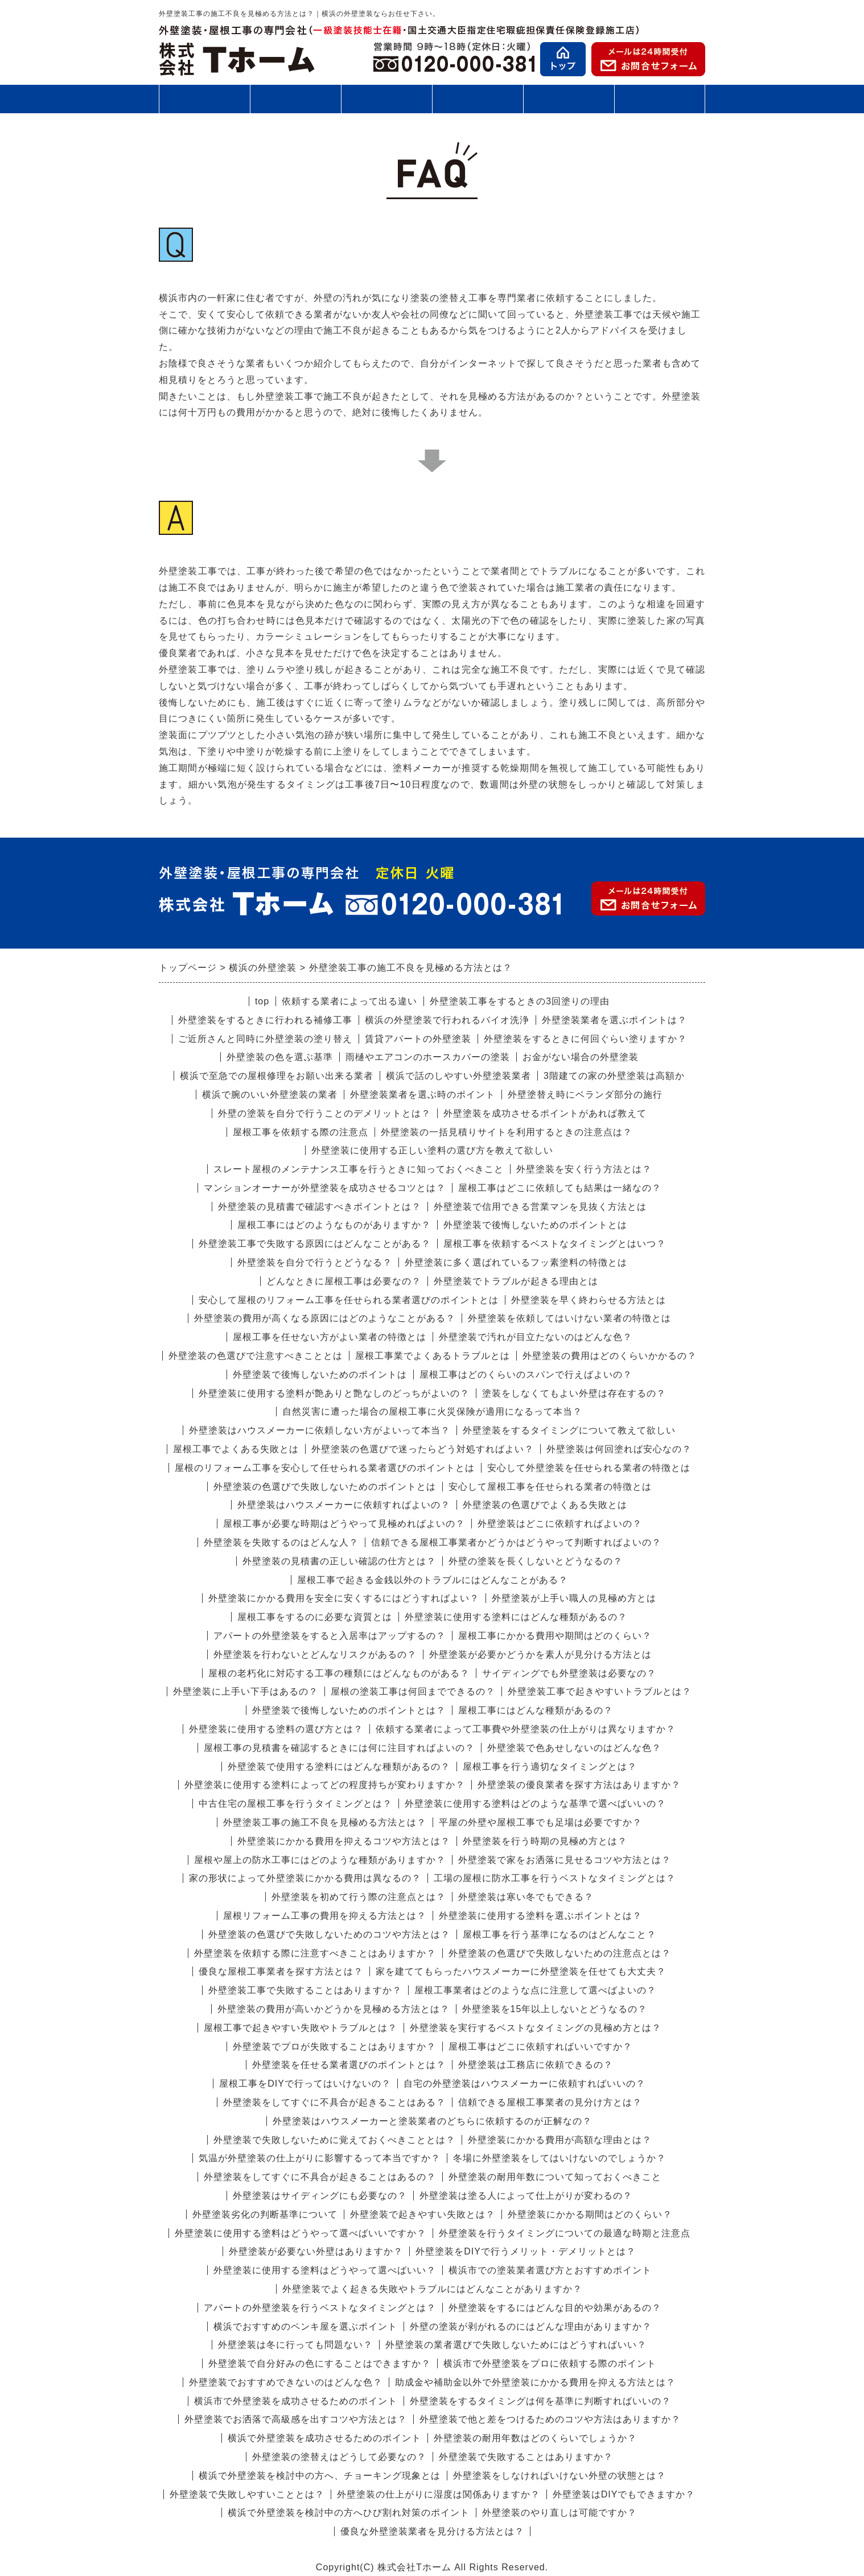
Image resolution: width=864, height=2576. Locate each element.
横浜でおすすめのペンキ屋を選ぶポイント (305, 2326)
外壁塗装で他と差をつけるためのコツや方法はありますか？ (550, 2419)
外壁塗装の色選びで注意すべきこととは (255, 1356)
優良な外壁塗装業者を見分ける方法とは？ (432, 2531)
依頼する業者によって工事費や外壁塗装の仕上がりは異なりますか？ (526, 1729)
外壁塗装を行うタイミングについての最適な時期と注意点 (564, 2233)
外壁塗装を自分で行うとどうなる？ (314, 1262)
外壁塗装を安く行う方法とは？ (584, 1169)
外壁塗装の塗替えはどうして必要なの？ (339, 2457)
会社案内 (659, 103)
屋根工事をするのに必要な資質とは (314, 1617)
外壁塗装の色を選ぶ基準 (280, 1057)
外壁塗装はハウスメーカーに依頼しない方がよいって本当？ (319, 1430)
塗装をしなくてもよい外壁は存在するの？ (574, 1393)
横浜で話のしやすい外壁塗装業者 (458, 1076)
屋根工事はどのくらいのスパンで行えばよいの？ (525, 1374)
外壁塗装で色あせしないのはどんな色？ (574, 1748)
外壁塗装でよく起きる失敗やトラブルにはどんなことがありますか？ (432, 2289)
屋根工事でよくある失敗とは (236, 1449)
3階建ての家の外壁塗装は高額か (614, 1076)
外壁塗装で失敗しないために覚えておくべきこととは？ (334, 2140)
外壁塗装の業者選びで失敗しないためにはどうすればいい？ (516, 2345)
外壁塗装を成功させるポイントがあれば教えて (545, 1113)
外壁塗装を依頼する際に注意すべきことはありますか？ (315, 1953)
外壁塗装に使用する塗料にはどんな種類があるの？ (516, 1617)
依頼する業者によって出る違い (349, 1001)
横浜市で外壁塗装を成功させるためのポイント (295, 2401)
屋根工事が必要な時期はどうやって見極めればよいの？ (344, 1523)
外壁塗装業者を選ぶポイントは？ (614, 1020)
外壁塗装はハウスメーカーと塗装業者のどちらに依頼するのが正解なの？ (432, 2121)
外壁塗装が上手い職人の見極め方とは (574, 1598)
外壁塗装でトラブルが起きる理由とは (516, 1281)
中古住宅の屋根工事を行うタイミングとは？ (295, 1803)
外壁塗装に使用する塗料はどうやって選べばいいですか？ (300, 2233)
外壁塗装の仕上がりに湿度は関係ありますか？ (438, 2494)
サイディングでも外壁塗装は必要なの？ (569, 1673)
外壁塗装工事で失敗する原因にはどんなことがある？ (315, 1243)
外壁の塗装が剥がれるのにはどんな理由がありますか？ (531, 2326)
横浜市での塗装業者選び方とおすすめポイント (550, 2270)
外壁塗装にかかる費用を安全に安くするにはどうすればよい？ (343, 1598)
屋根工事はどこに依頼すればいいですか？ (540, 2046)
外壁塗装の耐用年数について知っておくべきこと (555, 2177)
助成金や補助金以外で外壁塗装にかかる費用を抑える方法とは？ (535, 2382)
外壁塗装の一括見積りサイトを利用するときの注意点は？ (506, 1132)
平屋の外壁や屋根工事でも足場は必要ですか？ (540, 1822)
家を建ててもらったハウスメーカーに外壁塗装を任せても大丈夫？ (521, 1971)
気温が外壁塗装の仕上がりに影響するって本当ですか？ (320, 2158)
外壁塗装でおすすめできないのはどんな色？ (285, 2382)
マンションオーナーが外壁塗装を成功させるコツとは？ (325, 1188)
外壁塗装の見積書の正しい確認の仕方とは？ (339, 1561)
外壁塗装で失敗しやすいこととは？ (247, 2494)
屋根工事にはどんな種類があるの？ (535, 1710)
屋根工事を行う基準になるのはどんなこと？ (559, 1934)
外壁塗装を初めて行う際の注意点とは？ (358, 1897)
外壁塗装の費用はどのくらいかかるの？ (609, 1356)
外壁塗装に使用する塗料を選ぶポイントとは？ (540, 1915)
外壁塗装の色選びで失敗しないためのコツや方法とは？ (329, 1934)
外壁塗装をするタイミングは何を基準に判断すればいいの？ (540, 2401)
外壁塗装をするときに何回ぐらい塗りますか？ (585, 1039)
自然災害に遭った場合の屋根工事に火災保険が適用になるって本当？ (432, 1411)
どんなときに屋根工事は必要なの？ (343, 1281)
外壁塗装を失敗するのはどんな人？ (281, 1542)
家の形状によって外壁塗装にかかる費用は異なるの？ (305, 1878)
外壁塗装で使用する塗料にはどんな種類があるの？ (339, 1766)
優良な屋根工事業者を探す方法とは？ (281, 1971)
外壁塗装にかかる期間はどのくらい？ (590, 2214)
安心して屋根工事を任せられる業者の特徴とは (550, 1486)
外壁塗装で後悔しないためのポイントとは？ (349, 1710)
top (262, 1001)
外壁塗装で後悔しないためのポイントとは (535, 1225)
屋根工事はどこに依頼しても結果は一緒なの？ (559, 1188)
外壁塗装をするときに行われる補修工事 (265, 1020)
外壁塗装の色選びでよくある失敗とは (545, 1505)
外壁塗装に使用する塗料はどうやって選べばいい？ (324, 2270)
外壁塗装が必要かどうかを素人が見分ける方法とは (540, 1654)
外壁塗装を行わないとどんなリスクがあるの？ (315, 1654)
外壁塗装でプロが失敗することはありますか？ (334, 2046)
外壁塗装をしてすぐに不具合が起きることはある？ (334, 2102)
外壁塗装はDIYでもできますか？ (624, 2494)
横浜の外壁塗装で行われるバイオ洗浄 (447, 1020)
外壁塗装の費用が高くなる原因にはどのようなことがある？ (324, 1318)
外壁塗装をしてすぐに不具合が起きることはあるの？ (320, 2177)
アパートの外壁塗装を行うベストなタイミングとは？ (320, 2308)
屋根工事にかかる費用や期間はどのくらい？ (555, 1636)
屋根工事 (295, 98)
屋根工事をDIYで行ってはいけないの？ (305, 2083)
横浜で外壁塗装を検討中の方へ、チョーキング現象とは (320, 2475)
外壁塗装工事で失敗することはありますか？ (305, 1990)
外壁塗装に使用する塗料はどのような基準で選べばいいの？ (535, 1803)
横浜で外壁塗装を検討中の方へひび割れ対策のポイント (349, 2512)
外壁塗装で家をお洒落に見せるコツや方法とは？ (564, 1860)
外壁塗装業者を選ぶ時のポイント (422, 1094)
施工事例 (477, 103)
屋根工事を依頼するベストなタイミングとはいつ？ (554, 1243)
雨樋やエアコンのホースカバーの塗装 (427, 1057)
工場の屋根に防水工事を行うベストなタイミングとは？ (555, 1878)
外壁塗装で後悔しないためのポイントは (320, 1374)
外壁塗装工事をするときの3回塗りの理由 (520, 1001)
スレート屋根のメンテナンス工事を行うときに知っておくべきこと (358, 1169)
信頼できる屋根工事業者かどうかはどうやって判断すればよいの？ (516, 1542)
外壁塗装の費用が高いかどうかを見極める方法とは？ (333, 2009)
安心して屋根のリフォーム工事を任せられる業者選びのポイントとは (349, 1300)
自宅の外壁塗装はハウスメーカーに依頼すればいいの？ (524, 2083)
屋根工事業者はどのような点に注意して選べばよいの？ (535, 1990)
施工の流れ (386, 98)
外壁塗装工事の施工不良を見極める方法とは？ (324, 1822)
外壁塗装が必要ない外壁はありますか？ (316, 2251)
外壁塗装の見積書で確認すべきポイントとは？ (319, 1206)
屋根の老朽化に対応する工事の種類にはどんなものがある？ (339, 1673)
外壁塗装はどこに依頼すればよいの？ (560, 1523)
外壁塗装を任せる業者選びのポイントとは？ (349, 2065)
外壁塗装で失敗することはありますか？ (526, 2457)
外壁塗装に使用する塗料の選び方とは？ (276, 1729)
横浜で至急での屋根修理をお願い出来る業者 (276, 1076)
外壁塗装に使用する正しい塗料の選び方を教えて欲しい (432, 1150)
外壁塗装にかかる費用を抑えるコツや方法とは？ (343, 1841)
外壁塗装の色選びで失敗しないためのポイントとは (324, 1486)
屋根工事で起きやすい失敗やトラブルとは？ (300, 2028)
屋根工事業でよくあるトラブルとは (432, 1356)
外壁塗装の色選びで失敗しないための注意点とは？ (560, 1953)
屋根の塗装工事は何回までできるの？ (413, 1691)
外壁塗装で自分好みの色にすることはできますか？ (319, 2363)
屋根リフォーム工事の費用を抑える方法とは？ (324, 1915)
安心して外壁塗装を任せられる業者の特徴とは (588, 1468)
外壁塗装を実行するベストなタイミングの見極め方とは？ (535, 2028)
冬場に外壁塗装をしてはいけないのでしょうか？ (559, 2158)
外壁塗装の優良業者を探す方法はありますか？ (579, 1785)
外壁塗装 (204, 98)
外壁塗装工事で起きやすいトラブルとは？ (600, 1691)
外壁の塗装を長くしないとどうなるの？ (536, 1561)
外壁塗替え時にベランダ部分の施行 (585, 1094)
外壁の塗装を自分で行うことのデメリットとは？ (324, 1113)
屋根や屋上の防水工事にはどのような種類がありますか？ (320, 1860)
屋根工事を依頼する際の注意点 (300, 1132)
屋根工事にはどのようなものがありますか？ (334, 1225)
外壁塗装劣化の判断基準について (265, 2214)
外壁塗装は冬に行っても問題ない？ (295, 2345)
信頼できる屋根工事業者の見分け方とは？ (550, 2102)
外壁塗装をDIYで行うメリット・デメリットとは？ (525, 2251)
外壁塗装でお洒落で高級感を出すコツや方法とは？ (295, 2419)
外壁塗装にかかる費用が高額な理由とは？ (560, 2140)
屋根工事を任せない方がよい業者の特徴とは (329, 1337)
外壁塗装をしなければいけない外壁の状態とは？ (559, 2475)
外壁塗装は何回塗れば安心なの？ (619, 1449)
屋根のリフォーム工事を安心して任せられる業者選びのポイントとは (325, 1468)
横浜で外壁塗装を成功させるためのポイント (324, 2438)
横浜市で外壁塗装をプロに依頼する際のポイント (549, 2363)
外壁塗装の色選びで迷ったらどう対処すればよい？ (422, 1449)
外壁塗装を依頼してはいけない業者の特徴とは (569, 1318)
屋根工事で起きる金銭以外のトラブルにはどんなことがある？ (432, 1580)
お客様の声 (568, 98)
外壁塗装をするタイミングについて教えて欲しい (569, 1430)
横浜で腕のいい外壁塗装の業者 (270, 1094)
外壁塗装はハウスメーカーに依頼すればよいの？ (343, 1505)
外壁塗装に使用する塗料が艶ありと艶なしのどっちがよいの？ (334, 1393)
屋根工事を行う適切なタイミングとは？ (550, 1766)
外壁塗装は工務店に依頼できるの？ (535, 2065)
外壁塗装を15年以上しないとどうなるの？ (555, 2009)
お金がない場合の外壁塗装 (580, 1057)
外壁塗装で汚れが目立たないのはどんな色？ (535, 1337)
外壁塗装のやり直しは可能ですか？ (559, 2512)
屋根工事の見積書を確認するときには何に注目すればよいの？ (339, 1748)
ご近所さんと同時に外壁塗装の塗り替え (265, 1039)
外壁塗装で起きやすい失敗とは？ (422, 2214)
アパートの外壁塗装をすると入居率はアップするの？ (329, 1636)
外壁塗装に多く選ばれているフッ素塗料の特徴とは (516, 1262)
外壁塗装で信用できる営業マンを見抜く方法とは (540, 1206)
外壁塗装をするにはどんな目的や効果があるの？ (555, 2308)
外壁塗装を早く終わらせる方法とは (588, 1300)
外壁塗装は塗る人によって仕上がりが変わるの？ (525, 2195)
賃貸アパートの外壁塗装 (418, 1039)
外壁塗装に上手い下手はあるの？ (245, 1691)
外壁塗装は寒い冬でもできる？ (526, 1897)
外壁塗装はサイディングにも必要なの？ (320, 2195)
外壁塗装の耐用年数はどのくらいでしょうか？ (535, 2438)
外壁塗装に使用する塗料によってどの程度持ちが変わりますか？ (324, 1785)
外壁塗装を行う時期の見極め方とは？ (545, 1841)
